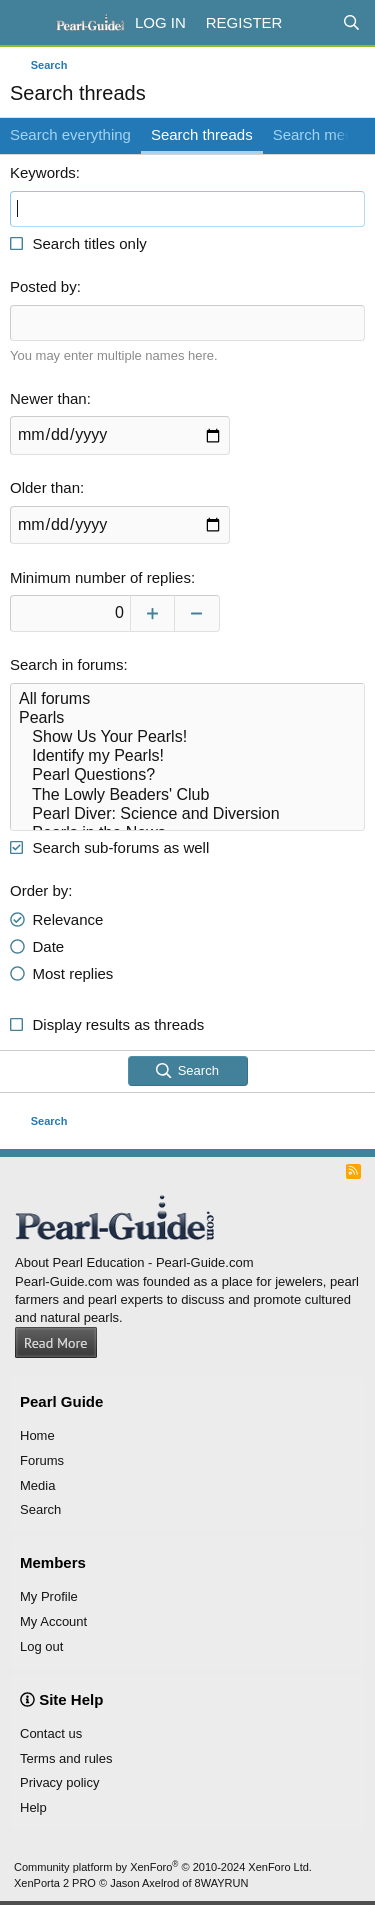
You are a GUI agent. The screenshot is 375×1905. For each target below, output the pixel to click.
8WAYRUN (222, 1883)
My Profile (49, 1596)
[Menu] (27, 23)
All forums (187, 699)
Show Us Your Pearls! (187, 737)
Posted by (43, 286)
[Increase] (152, 613)
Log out (41, 1646)
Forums (42, 1460)
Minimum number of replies (100, 577)
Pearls (187, 718)
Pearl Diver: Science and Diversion (187, 814)
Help (33, 1807)
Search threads (202, 134)
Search (40, 1509)
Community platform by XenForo (163, 1867)
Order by (39, 890)
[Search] (351, 22)
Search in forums (66, 664)
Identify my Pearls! (187, 756)
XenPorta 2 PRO (55, 1883)
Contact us (51, 1733)
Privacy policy (59, 1782)
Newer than (48, 398)
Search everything (70, 134)
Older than (45, 487)
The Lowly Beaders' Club (187, 795)
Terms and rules (66, 1758)
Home (37, 1435)
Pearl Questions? (187, 775)
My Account (53, 1621)
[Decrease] (197, 613)
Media (37, 1485)
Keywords (43, 172)
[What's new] (311, 22)
